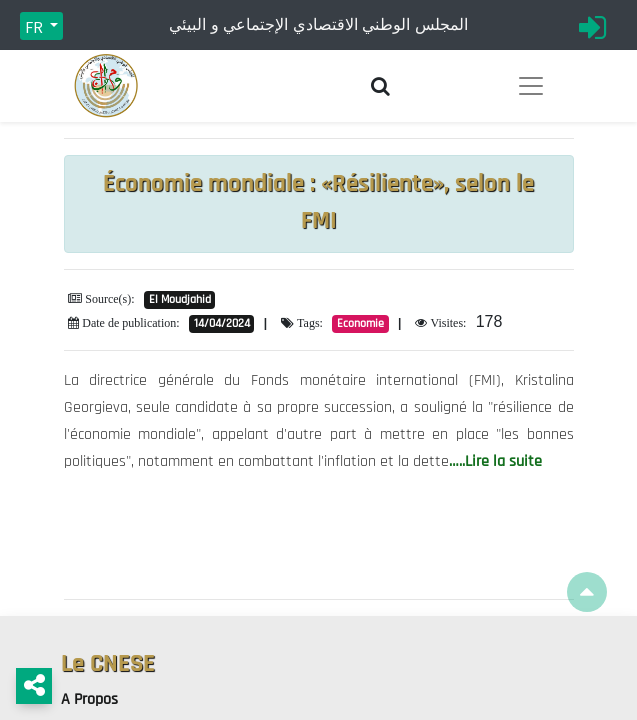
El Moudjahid (180, 299)
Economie (360, 323)
